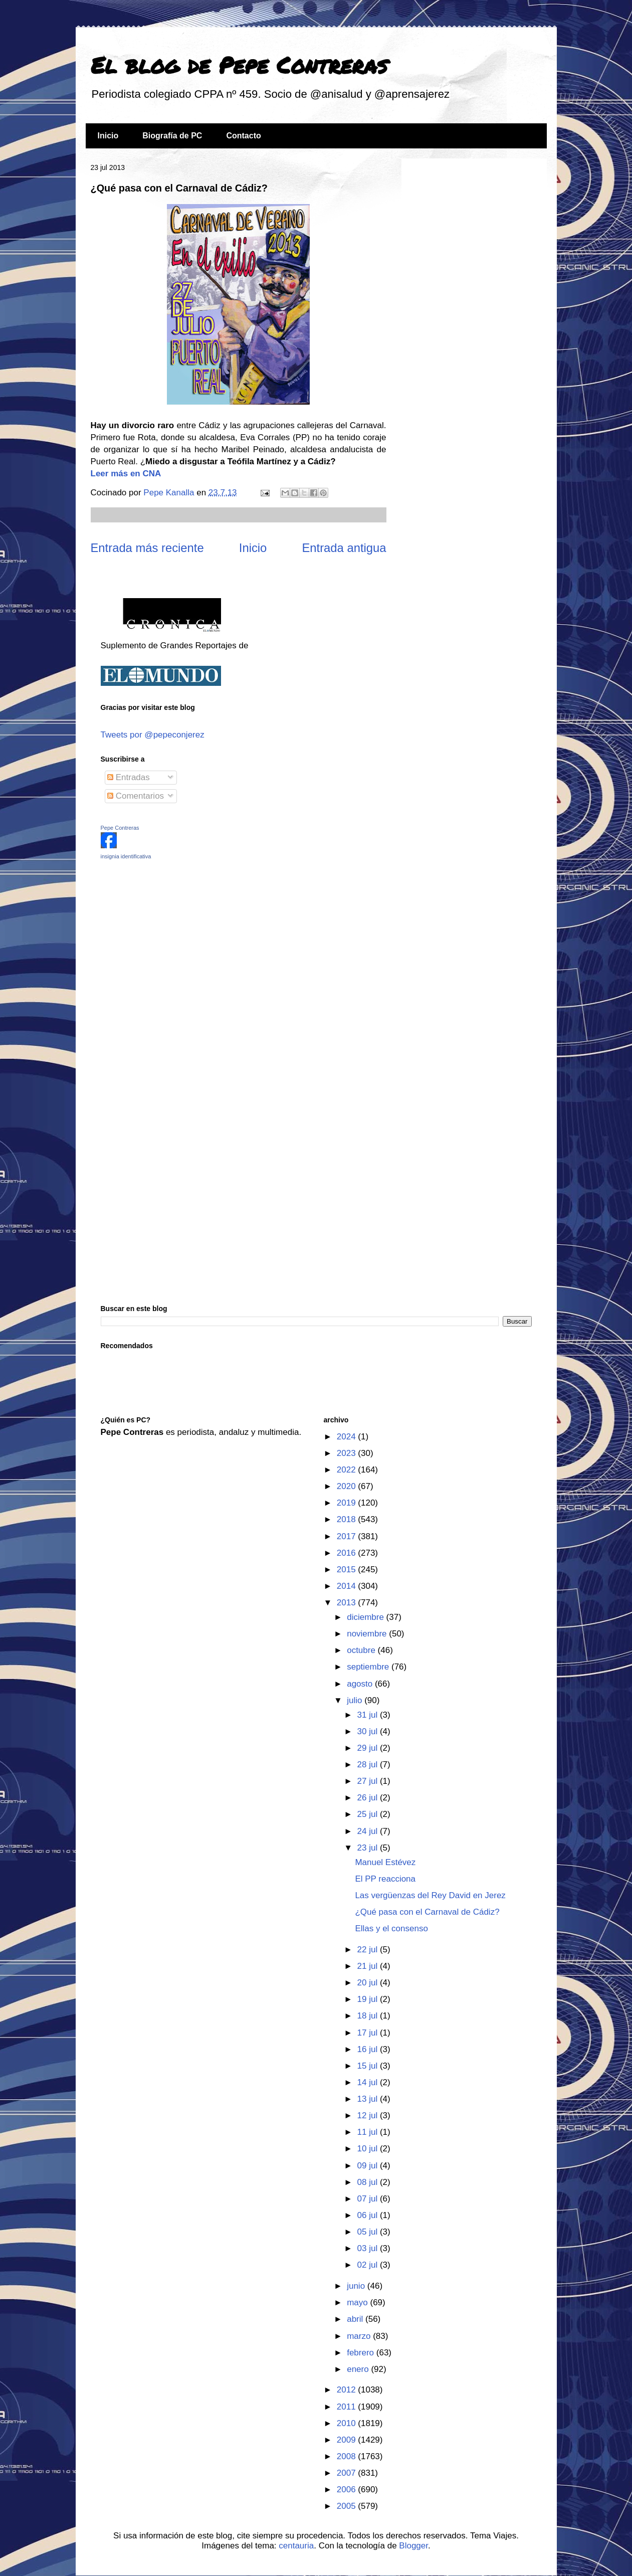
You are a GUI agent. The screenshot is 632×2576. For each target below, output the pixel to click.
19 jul (368, 1999)
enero (359, 2369)
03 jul (368, 2248)
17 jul (368, 2033)
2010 (347, 2423)
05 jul (368, 2232)
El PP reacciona (385, 1879)
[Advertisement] (163, 938)
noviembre (368, 1633)
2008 (347, 2456)
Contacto (243, 135)
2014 (347, 1586)
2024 (347, 1436)
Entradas (128, 777)
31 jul (368, 1715)
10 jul (368, 2148)
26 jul (368, 1797)
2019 (347, 1503)
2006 (347, 2489)
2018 (347, 1519)
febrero (361, 2352)
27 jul (368, 1781)
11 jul (368, 2132)
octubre (362, 1650)
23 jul (368, 1848)
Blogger (413, 2545)
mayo (358, 2302)
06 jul (368, 2215)
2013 (347, 1602)
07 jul (368, 2198)
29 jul (368, 1748)
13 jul (368, 2099)
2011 (347, 2407)
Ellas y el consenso (391, 1928)
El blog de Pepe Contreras (239, 65)
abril (356, 2319)
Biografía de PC (172, 135)
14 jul (368, 2082)
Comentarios (135, 796)
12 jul (368, 2115)
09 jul (368, 2165)
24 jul (368, 1831)
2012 (347, 2390)
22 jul (368, 1949)
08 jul (368, 2182)
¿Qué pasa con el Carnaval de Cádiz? (427, 1912)
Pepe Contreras (120, 828)
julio (355, 1700)
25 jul (368, 1814)
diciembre (366, 1617)
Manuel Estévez (385, 1862)
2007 (347, 2473)
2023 (347, 1453)
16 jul (368, 2049)
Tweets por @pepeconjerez (152, 735)
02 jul (368, 2265)
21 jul (368, 1966)
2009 (347, 2440)
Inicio (108, 135)
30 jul (368, 1731)
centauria (296, 2545)
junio (357, 2286)
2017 (347, 1536)
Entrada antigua (344, 548)
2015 (347, 1569)
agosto (361, 1684)
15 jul (368, 2066)
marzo (360, 2336)
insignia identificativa (126, 856)
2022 (347, 1470)
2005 (347, 2506)
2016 (347, 1553)
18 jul (368, 2015)
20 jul (368, 1982)
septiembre (369, 1667)
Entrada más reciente (147, 548)
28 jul (368, 1764)
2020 (347, 1486)
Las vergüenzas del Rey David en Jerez (430, 1895)
